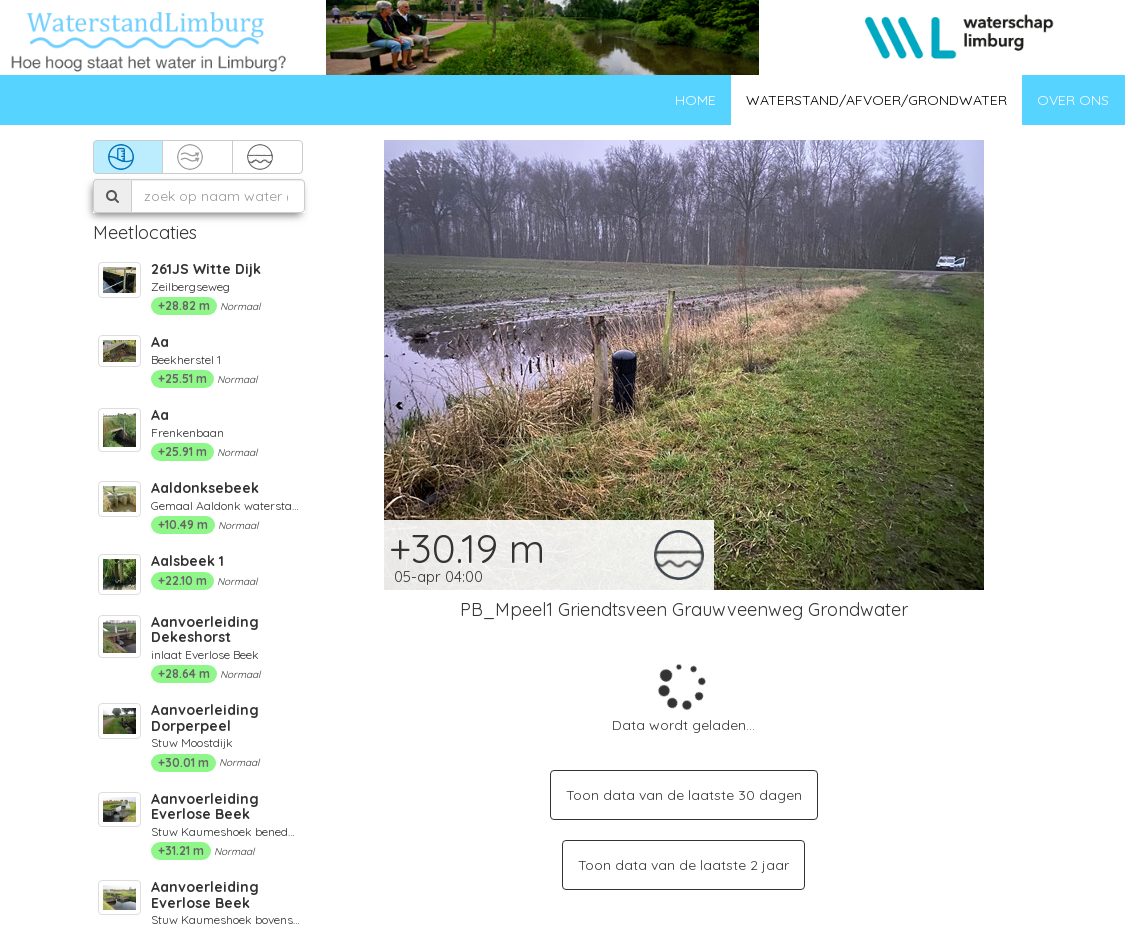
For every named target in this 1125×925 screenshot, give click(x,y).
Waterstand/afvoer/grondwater (876, 100)
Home (695, 100)
